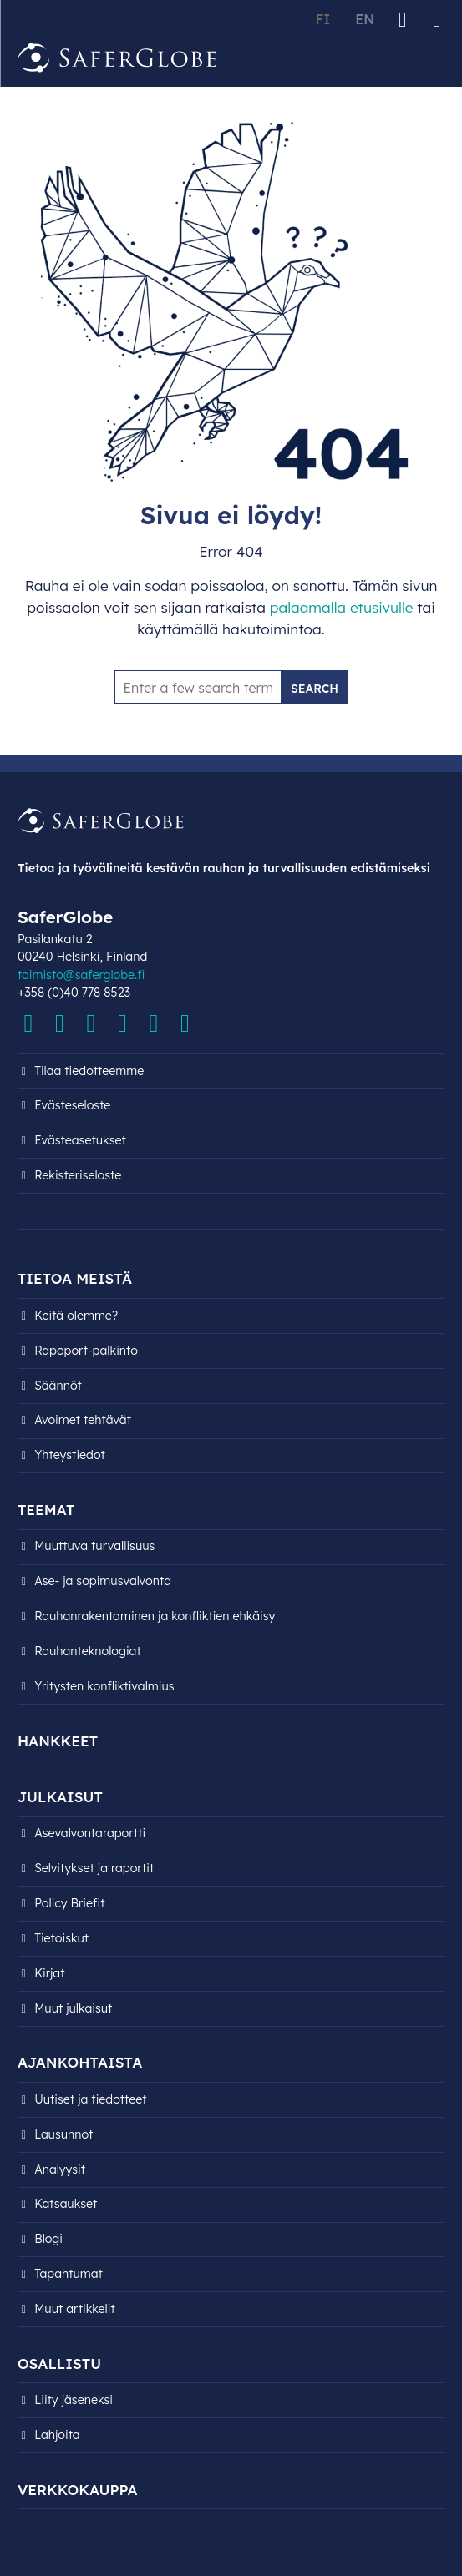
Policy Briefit (69, 1903)
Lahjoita (57, 2434)
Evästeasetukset (80, 1140)
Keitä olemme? (76, 1315)
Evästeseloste (72, 1105)
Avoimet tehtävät (82, 1419)
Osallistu (59, 2363)
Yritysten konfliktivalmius (104, 1686)
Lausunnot (63, 2134)
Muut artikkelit (74, 2308)
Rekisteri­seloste (77, 1175)
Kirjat (49, 1973)
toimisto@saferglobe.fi (81, 974)
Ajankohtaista (80, 2062)
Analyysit (59, 2169)
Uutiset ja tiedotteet (90, 2099)
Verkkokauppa (78, 2489)
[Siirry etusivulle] (118, 58)
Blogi (48, 2238)
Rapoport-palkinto (86, 1350)
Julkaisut (60, 1797)
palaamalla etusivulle (342, 607)
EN (364, 19)
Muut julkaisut (73, 2008)
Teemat (46, 1509)
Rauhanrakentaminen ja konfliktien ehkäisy (154, 1616)
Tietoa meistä (75, 1278)
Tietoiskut (61, 1938)
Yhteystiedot (69, 1454)
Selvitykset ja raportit (94, 1868)
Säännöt (58, 1385)
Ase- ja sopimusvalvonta (102, 1581)
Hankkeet (58, 1741)
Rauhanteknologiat (87, 1651)
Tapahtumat (68, 2273)
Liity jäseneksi (73, 2399)
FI (322, 19)
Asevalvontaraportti (89, 1833)
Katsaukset (65, 2203)
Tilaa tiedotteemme (89, 1070)
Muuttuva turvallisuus (94, 1545)
